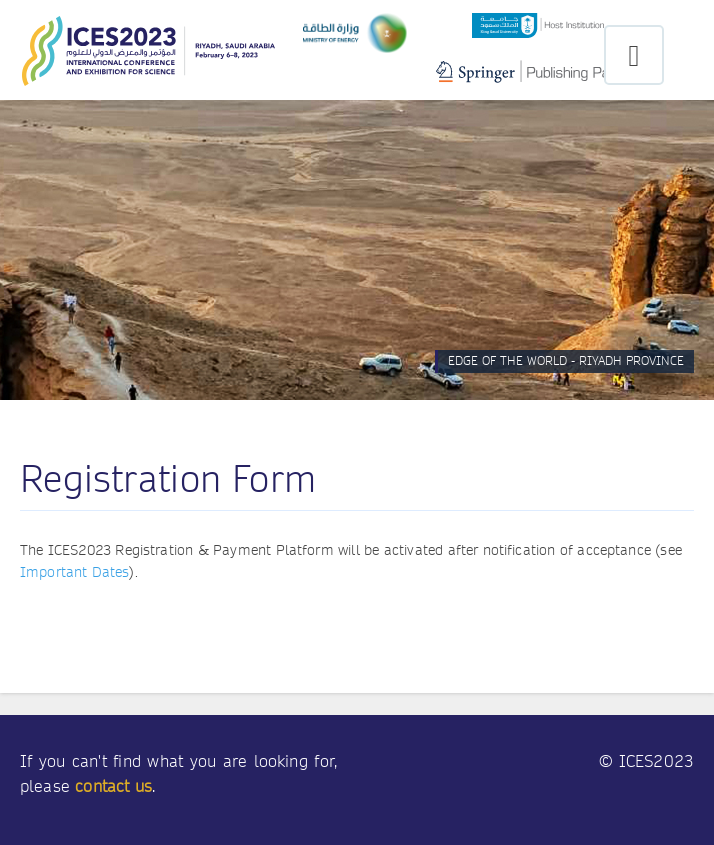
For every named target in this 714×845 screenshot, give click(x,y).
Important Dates (74, 572)
